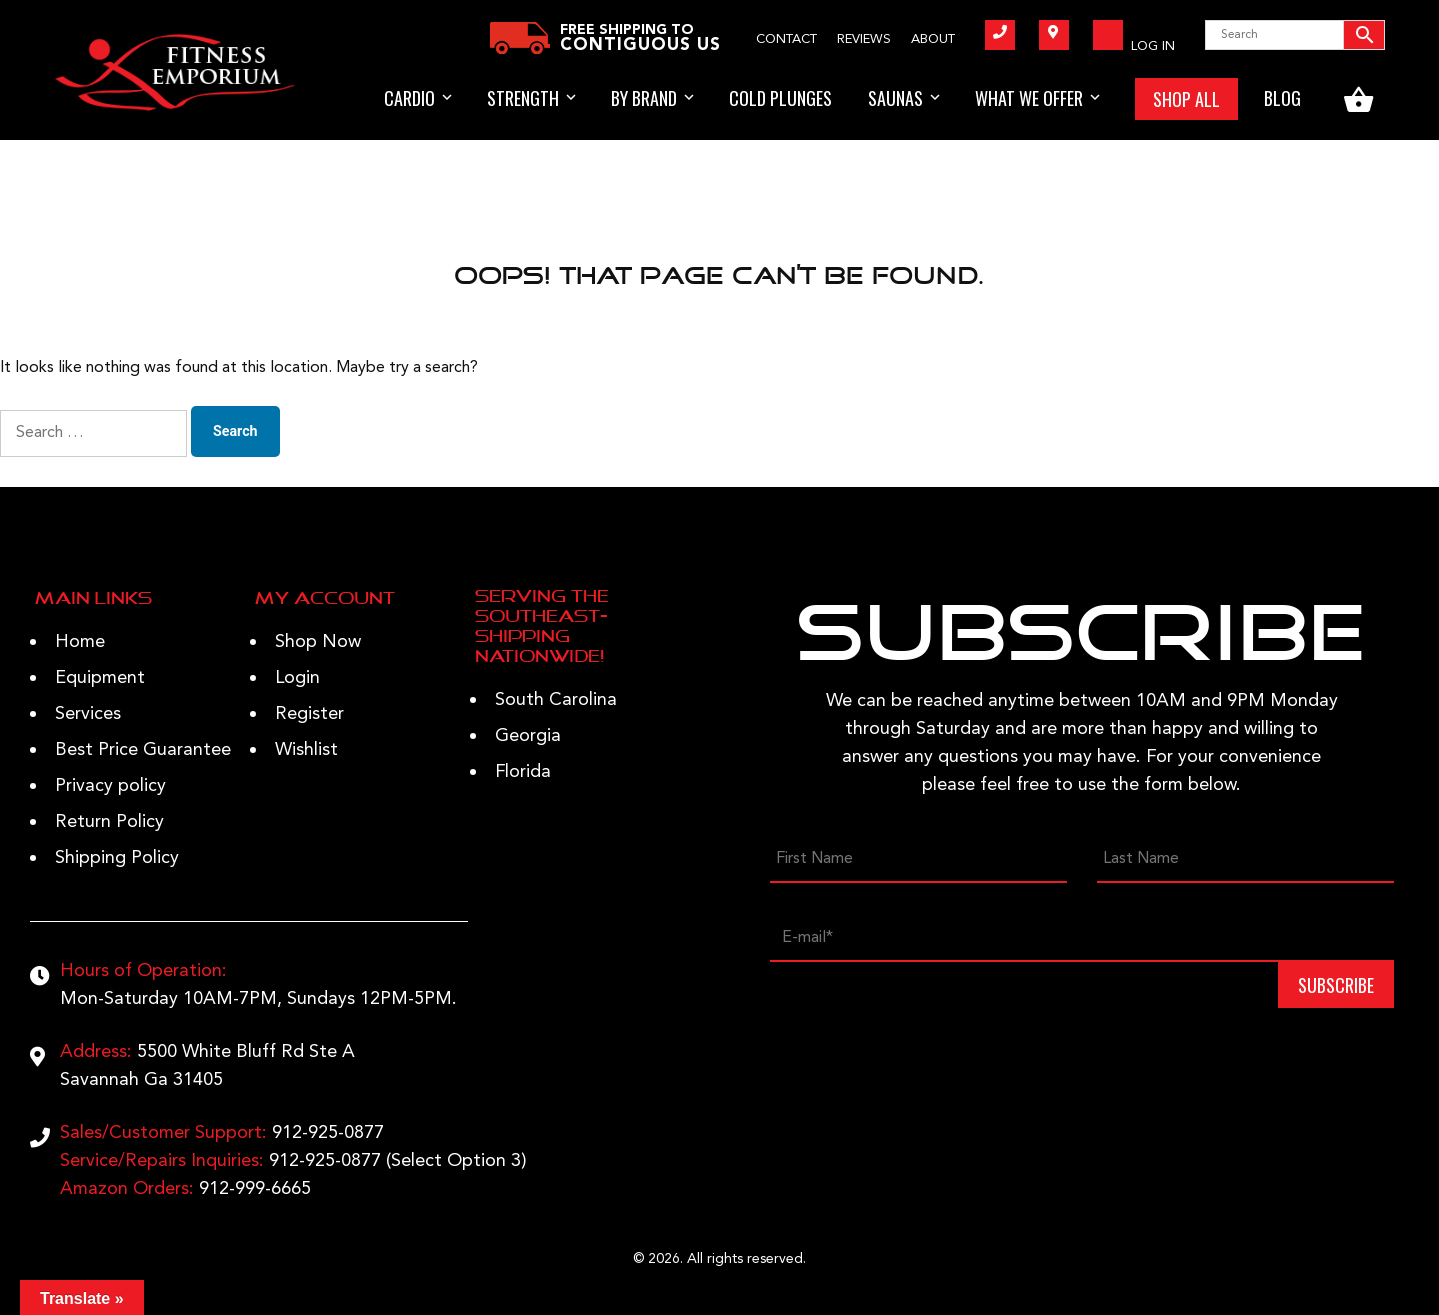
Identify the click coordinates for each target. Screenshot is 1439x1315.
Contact (786, 39)
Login (297, 678)
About (933, 39)
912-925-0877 (328, 1133)
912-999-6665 (255, 1189)
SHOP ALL (1186, 99)
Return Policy (109, 822)
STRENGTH (523, 98)
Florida (523, 772)
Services (88, 714)
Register (309, 714)
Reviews (864, 39)
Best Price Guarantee (143, 750)
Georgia (528, 736)
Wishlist (306, 750)
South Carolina (556, 700)
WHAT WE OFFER (1029, 98)
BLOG (1282, 98)
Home (80, 642)
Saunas (895, 98)
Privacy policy (110, 786)
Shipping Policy (117, 858)
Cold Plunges (780, 98)
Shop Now (318, 642)
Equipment (100, 678)
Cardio (409, 98)
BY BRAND (644, 98)
